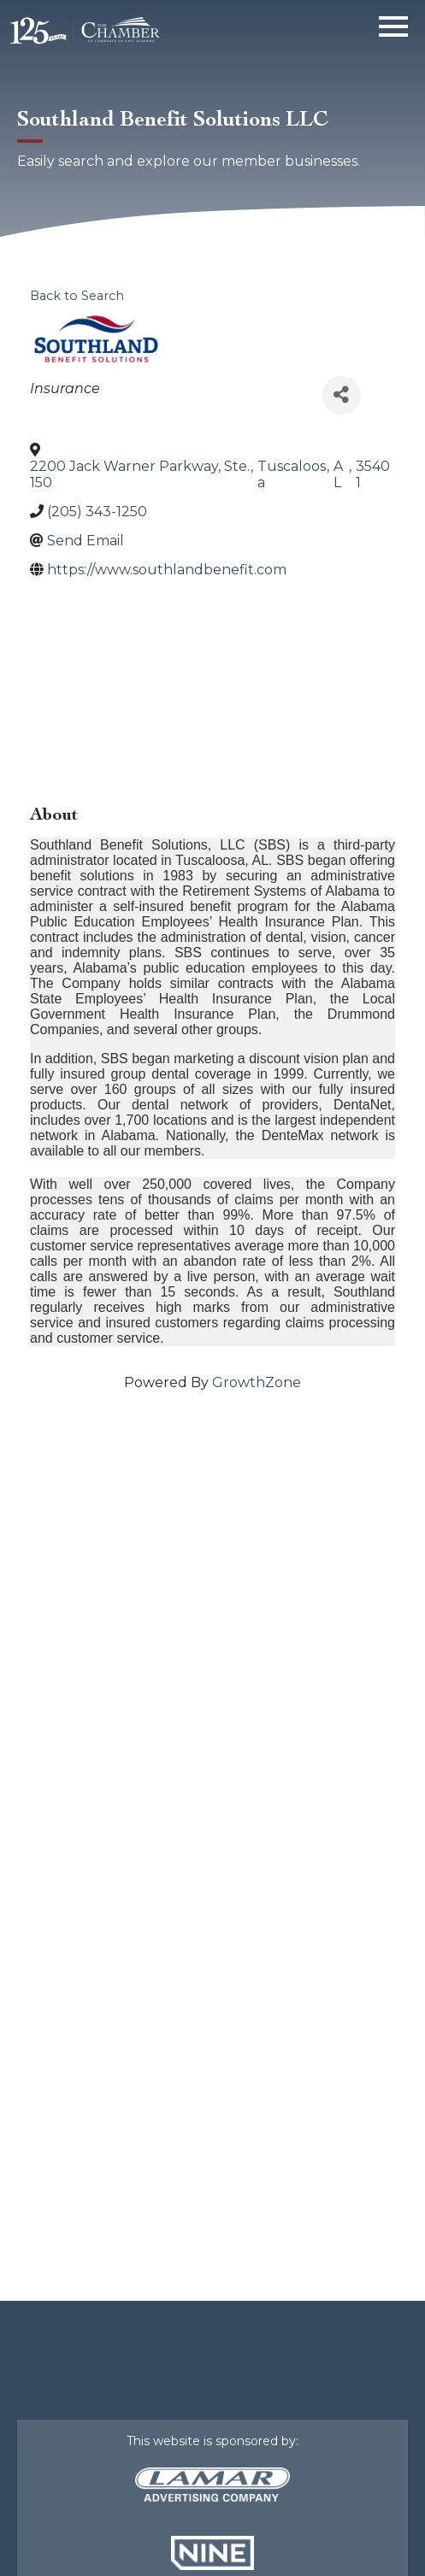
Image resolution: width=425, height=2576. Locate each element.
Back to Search (77, 295)
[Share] (341, 395)
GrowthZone (256, 1382)
